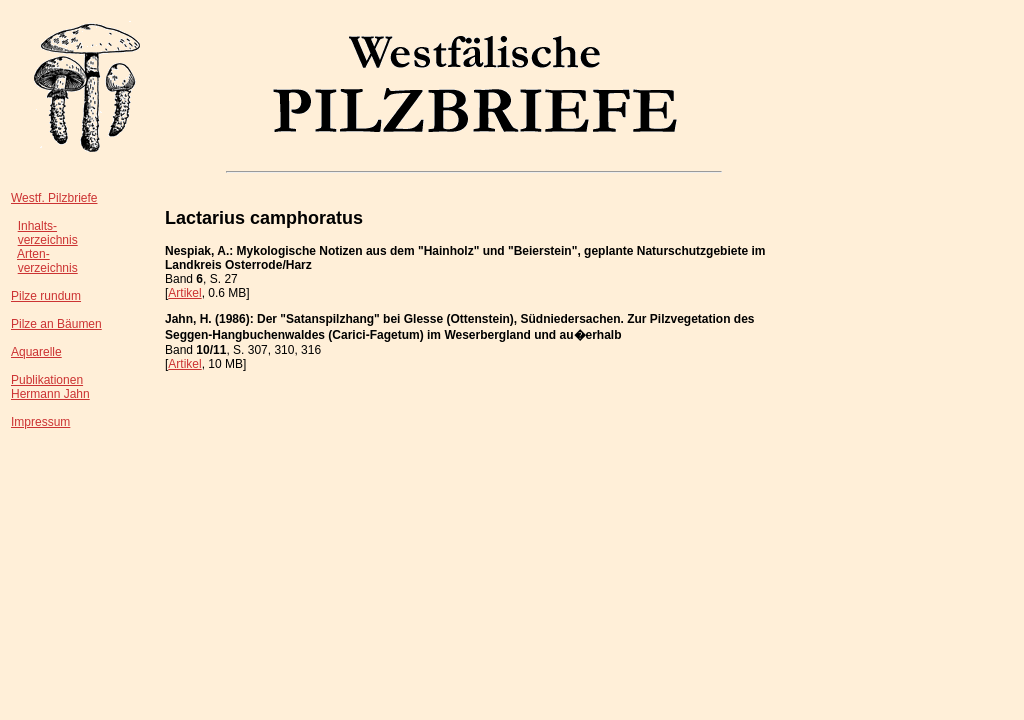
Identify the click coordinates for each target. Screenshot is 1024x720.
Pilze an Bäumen (56, 324)
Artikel (184, 293)
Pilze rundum (46, 296)
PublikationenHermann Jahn (50, 387)
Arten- (33, 254)
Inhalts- (37, 226)
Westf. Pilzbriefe (54, 198)
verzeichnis (48, 240)
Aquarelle (36, 352)
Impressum (40, 422)
